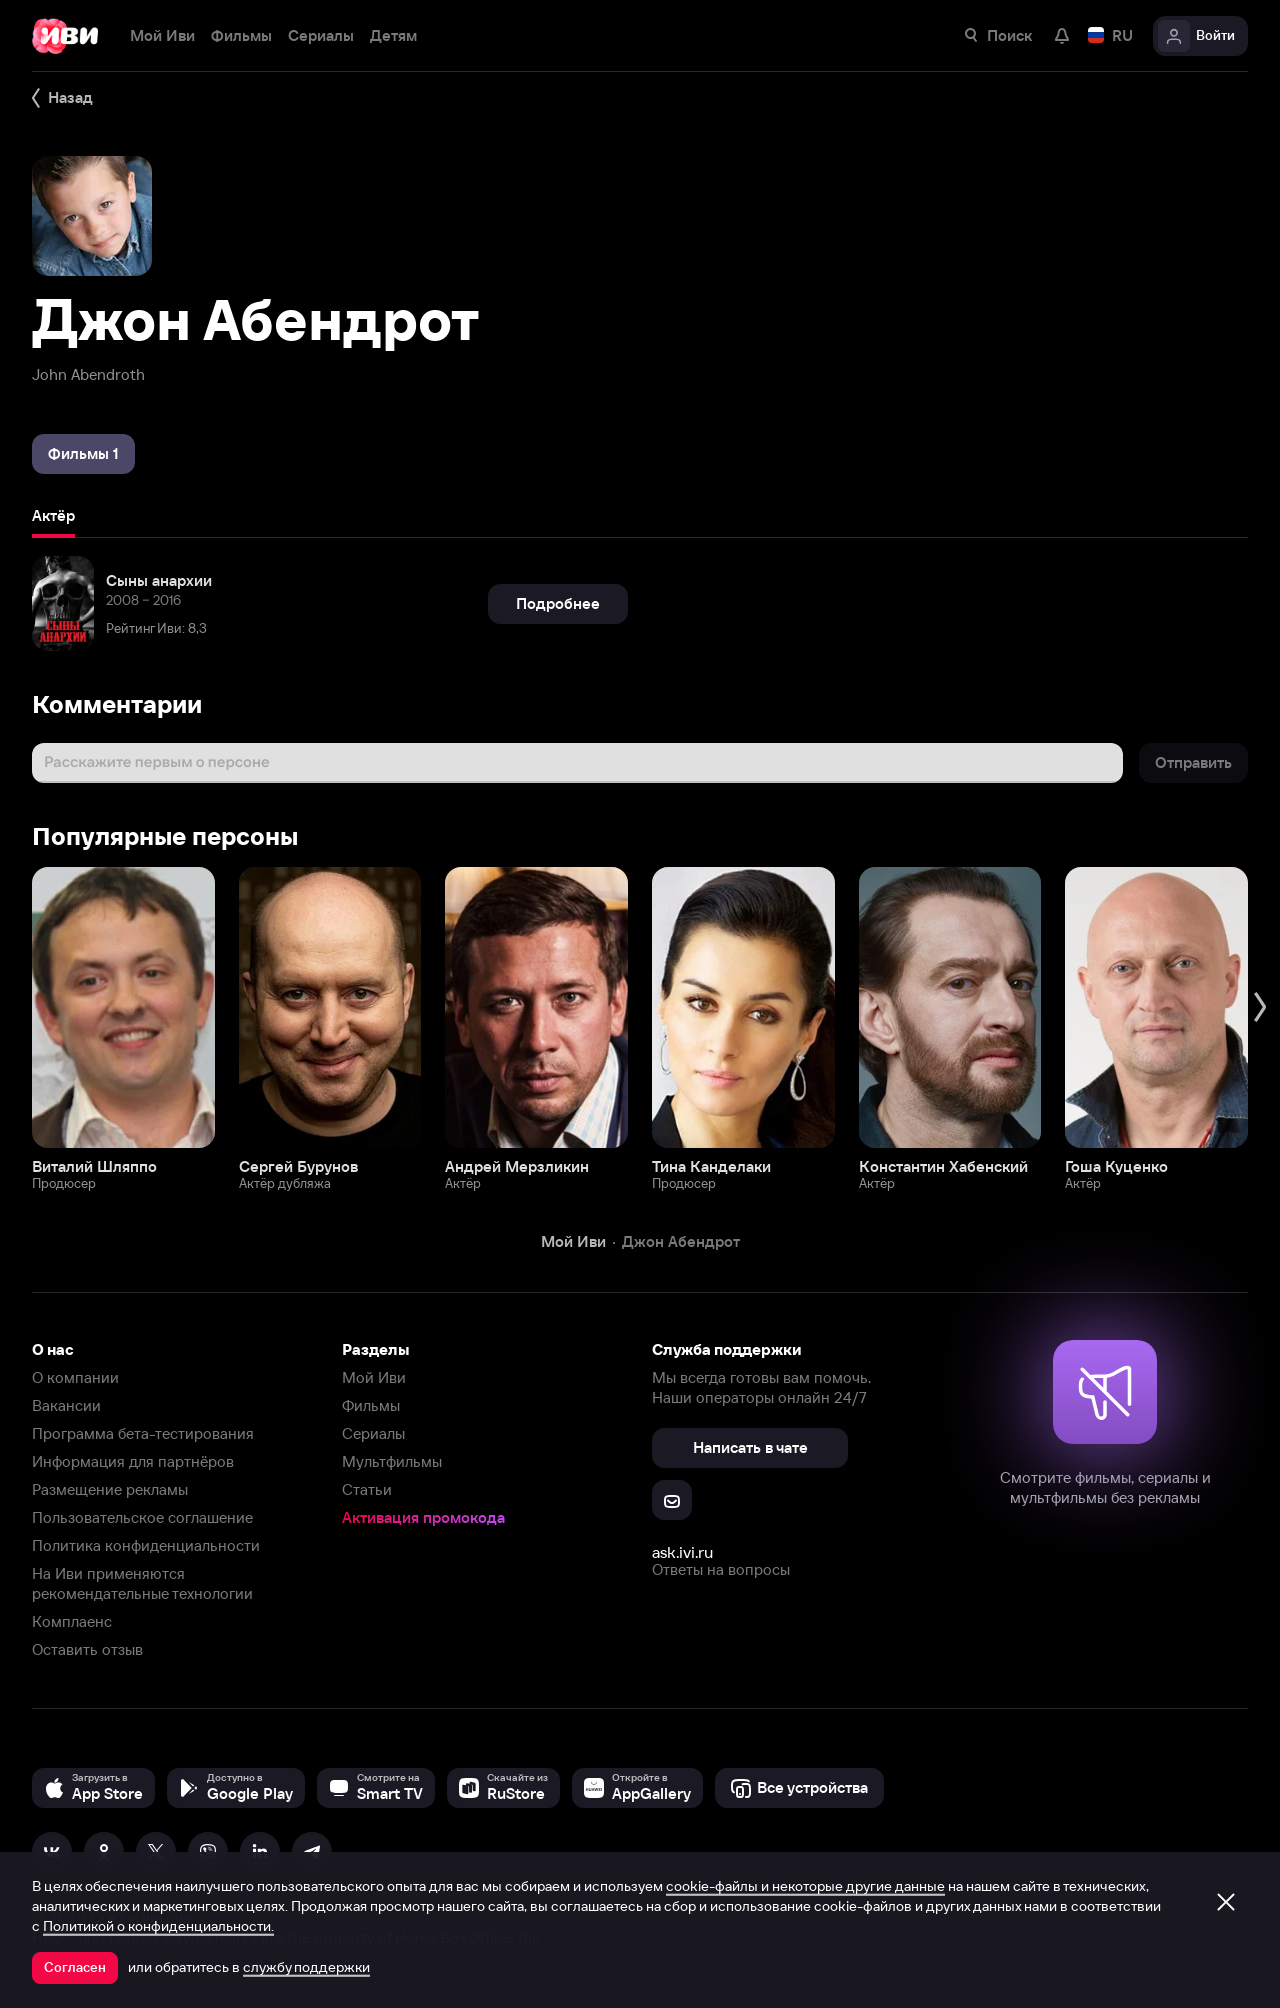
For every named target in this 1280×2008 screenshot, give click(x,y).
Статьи (367, 1489)
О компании (75, 1377)
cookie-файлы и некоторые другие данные (805, 1886)
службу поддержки (306, 1967)
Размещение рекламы (110, 1489)
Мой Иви (374, 1377)
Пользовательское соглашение (142, 1517)
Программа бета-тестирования (143, 1433)
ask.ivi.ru (682, 1552)
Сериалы (373, 1433)
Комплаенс (72, 1621)
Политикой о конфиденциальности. (158, 1926)
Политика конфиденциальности (146, 1545)
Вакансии (66, 1405)
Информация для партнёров (133, 1461)
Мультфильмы (392, 1461)
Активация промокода (423, 1517)
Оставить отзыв (87, 1649)
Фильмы (371, 1405)
